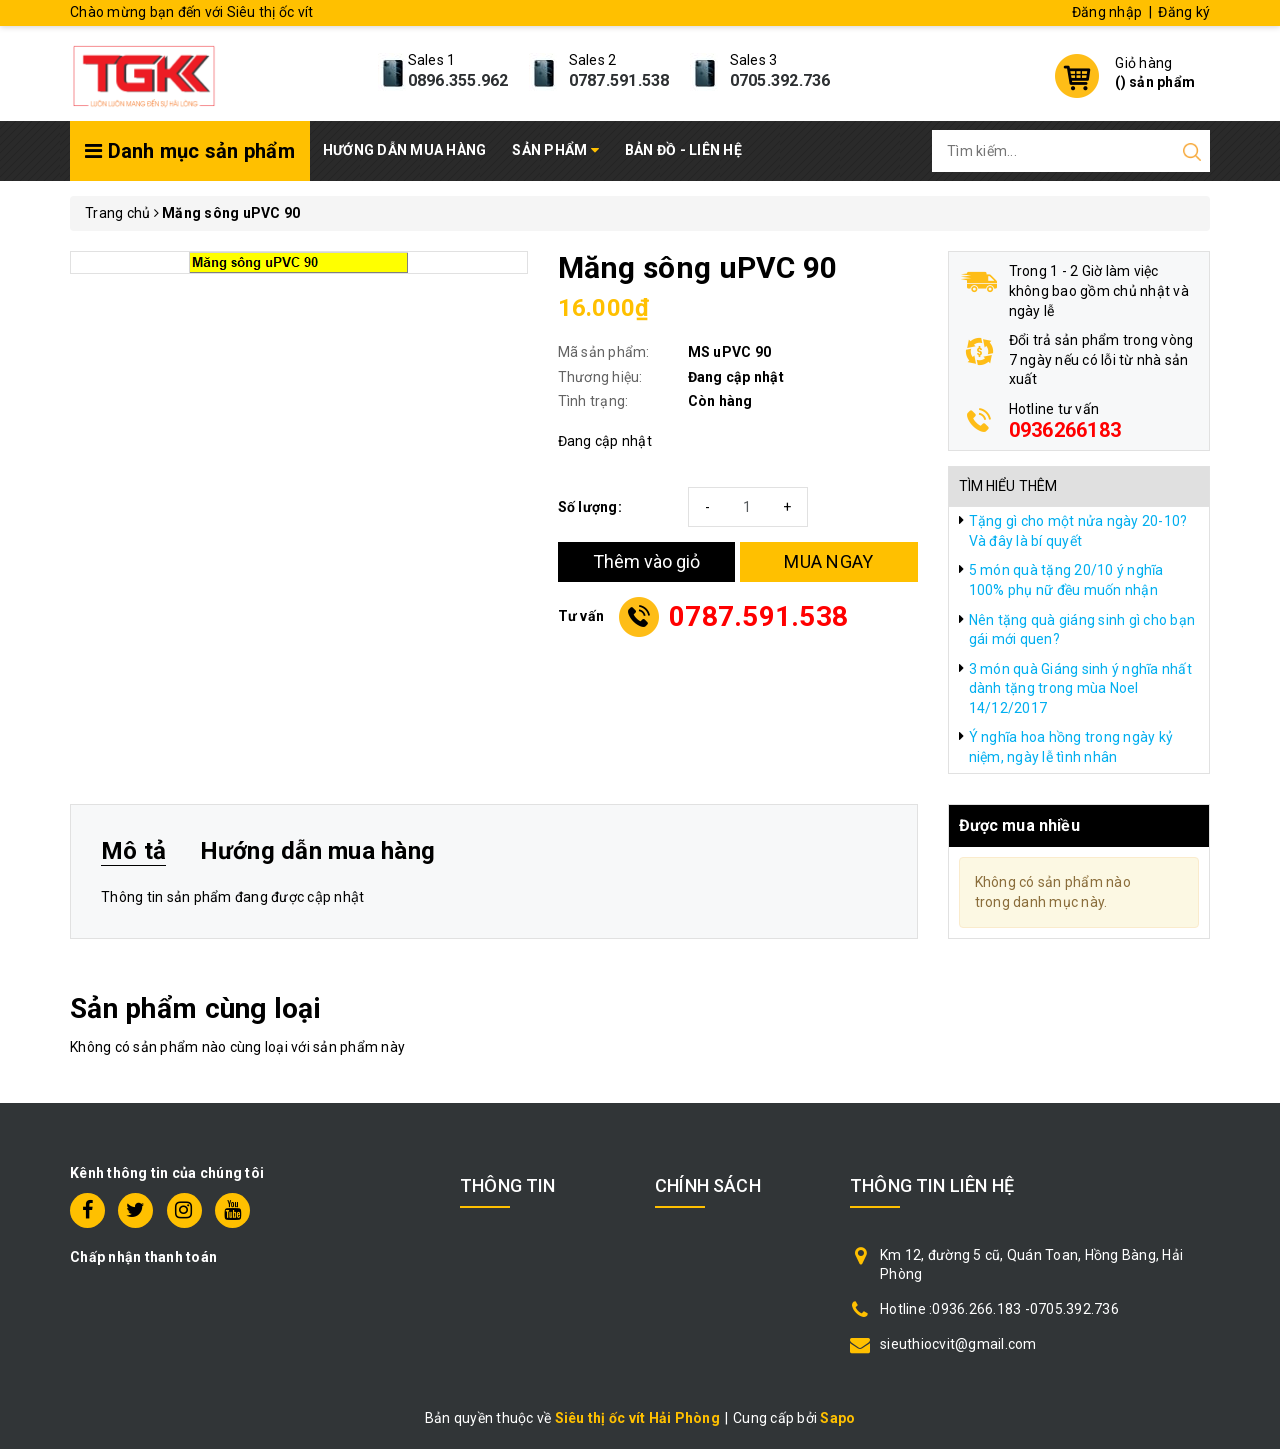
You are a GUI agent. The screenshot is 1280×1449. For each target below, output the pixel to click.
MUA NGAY (828, 561)
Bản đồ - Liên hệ (683, 150)
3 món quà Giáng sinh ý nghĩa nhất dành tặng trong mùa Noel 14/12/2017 (1080, 688)
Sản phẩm (555, 150)
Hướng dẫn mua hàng (405, 150)
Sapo (837, 1418)
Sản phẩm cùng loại (195, 1008)
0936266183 (1065, 430)
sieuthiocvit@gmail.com (958, 1344)
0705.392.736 (780, 80)
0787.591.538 (619, 80)
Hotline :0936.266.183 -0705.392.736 (999, 1309)
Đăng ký (1184, 12)
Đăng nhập (1107, 12)
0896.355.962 (458, 80)
